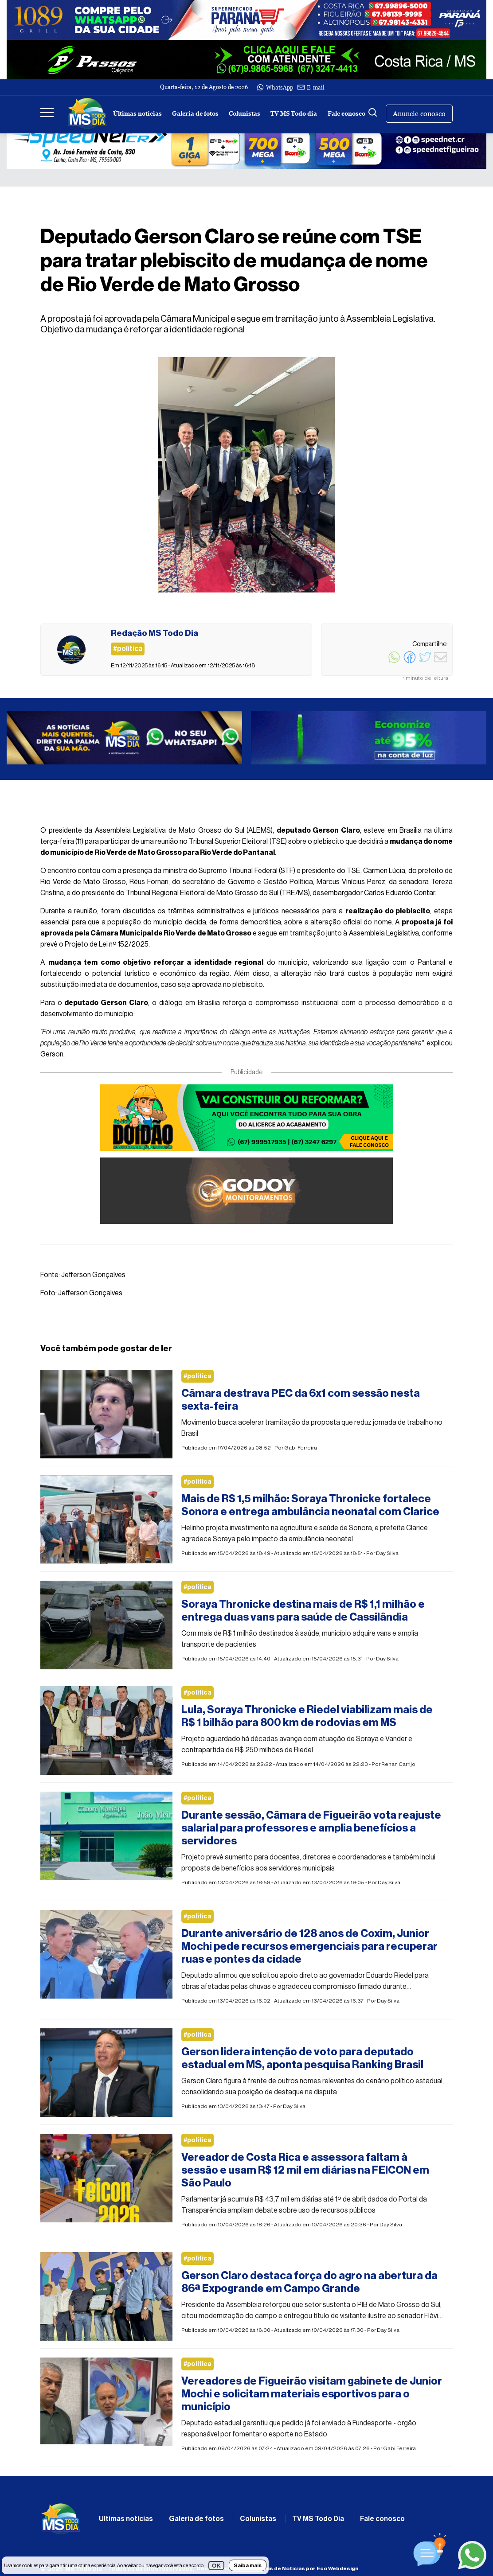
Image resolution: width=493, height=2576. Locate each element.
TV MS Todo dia (293, 113)
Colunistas (244, 113)
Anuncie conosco (419, 113)
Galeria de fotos (195, 113)
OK (216, 2565)
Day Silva (387, 1553)
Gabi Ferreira (300, 1447)
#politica (197, 1376)
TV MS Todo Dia (318, 2518)
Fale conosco (346, 113)
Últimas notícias (137, 113)
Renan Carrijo (398, 1764)
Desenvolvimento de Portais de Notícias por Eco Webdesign (277, 2568)
